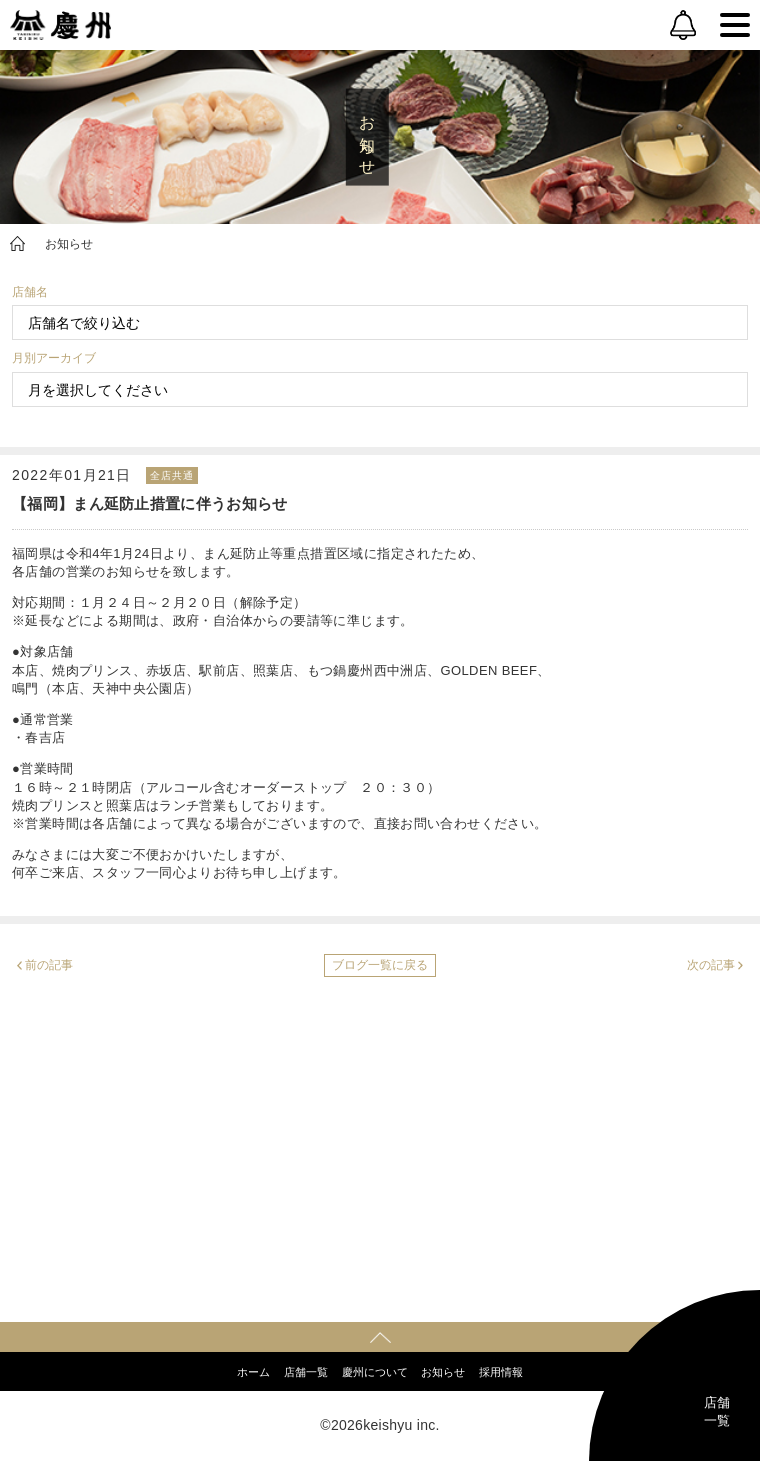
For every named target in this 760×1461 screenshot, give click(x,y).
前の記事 (49, 965)
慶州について (375, 1372)
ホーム (253, 1372)
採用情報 (501, 1372)
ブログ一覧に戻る (380, 965)
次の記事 (711, 965)
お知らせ (69, 244)
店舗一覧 (306, 1372)
